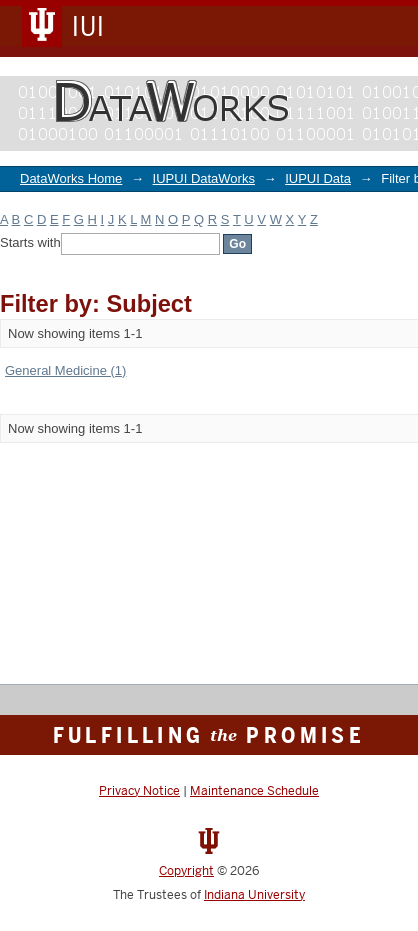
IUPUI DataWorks (204, 178)
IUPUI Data (318, 178)
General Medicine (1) (65, 370)
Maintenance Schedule (254, 791)
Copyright (186, 871)
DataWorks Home (71, 178)
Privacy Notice (139, 791)
